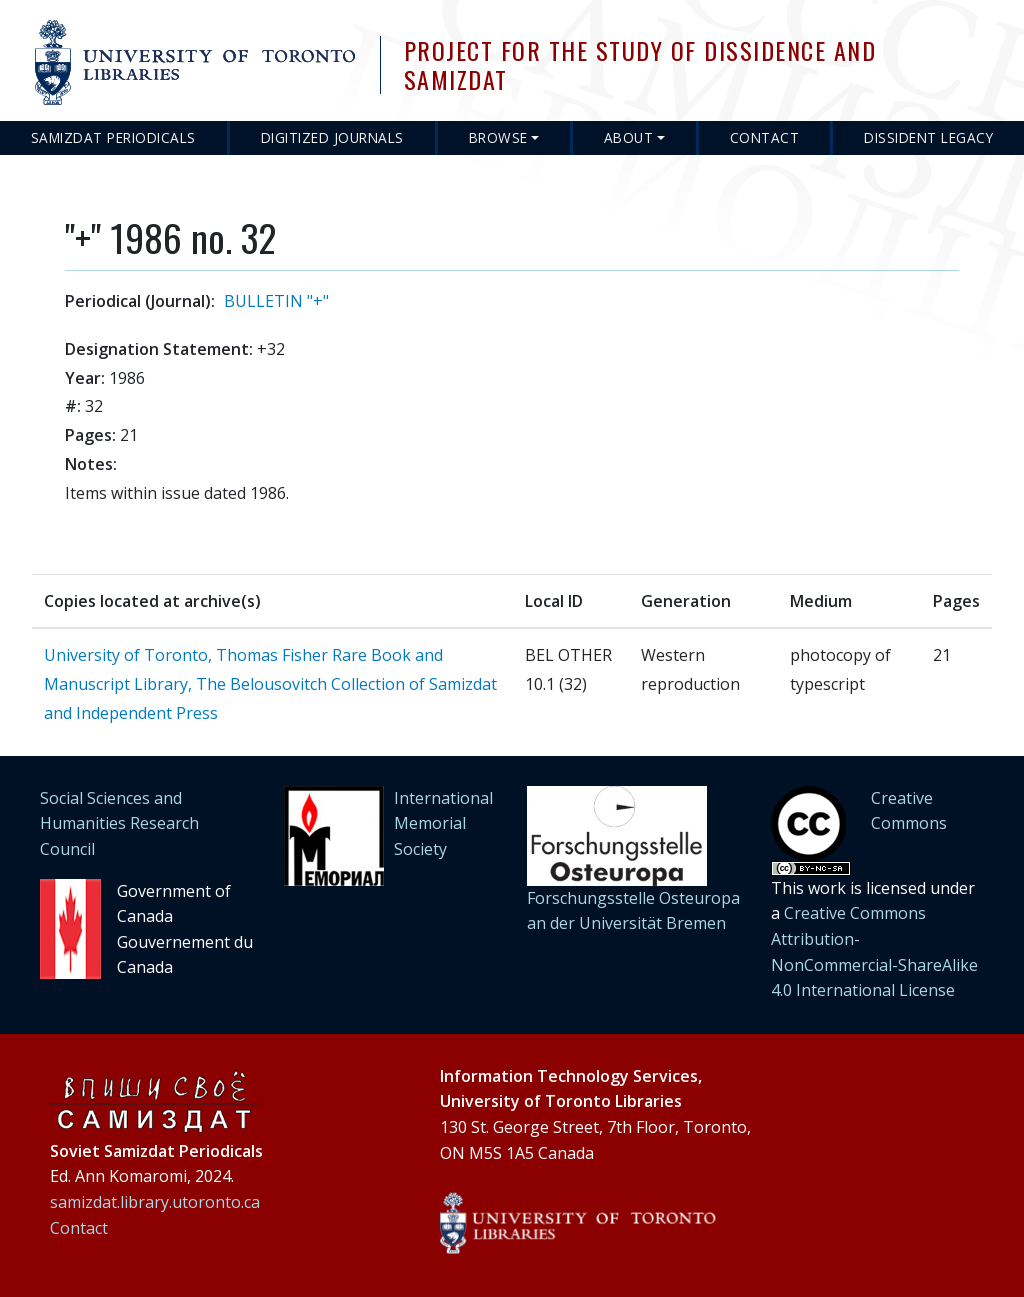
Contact (765, 137)
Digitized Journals (332, 137)
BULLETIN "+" (276, 301)
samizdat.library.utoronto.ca (155, 1202)
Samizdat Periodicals (113, 137)
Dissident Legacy (928, 137)
